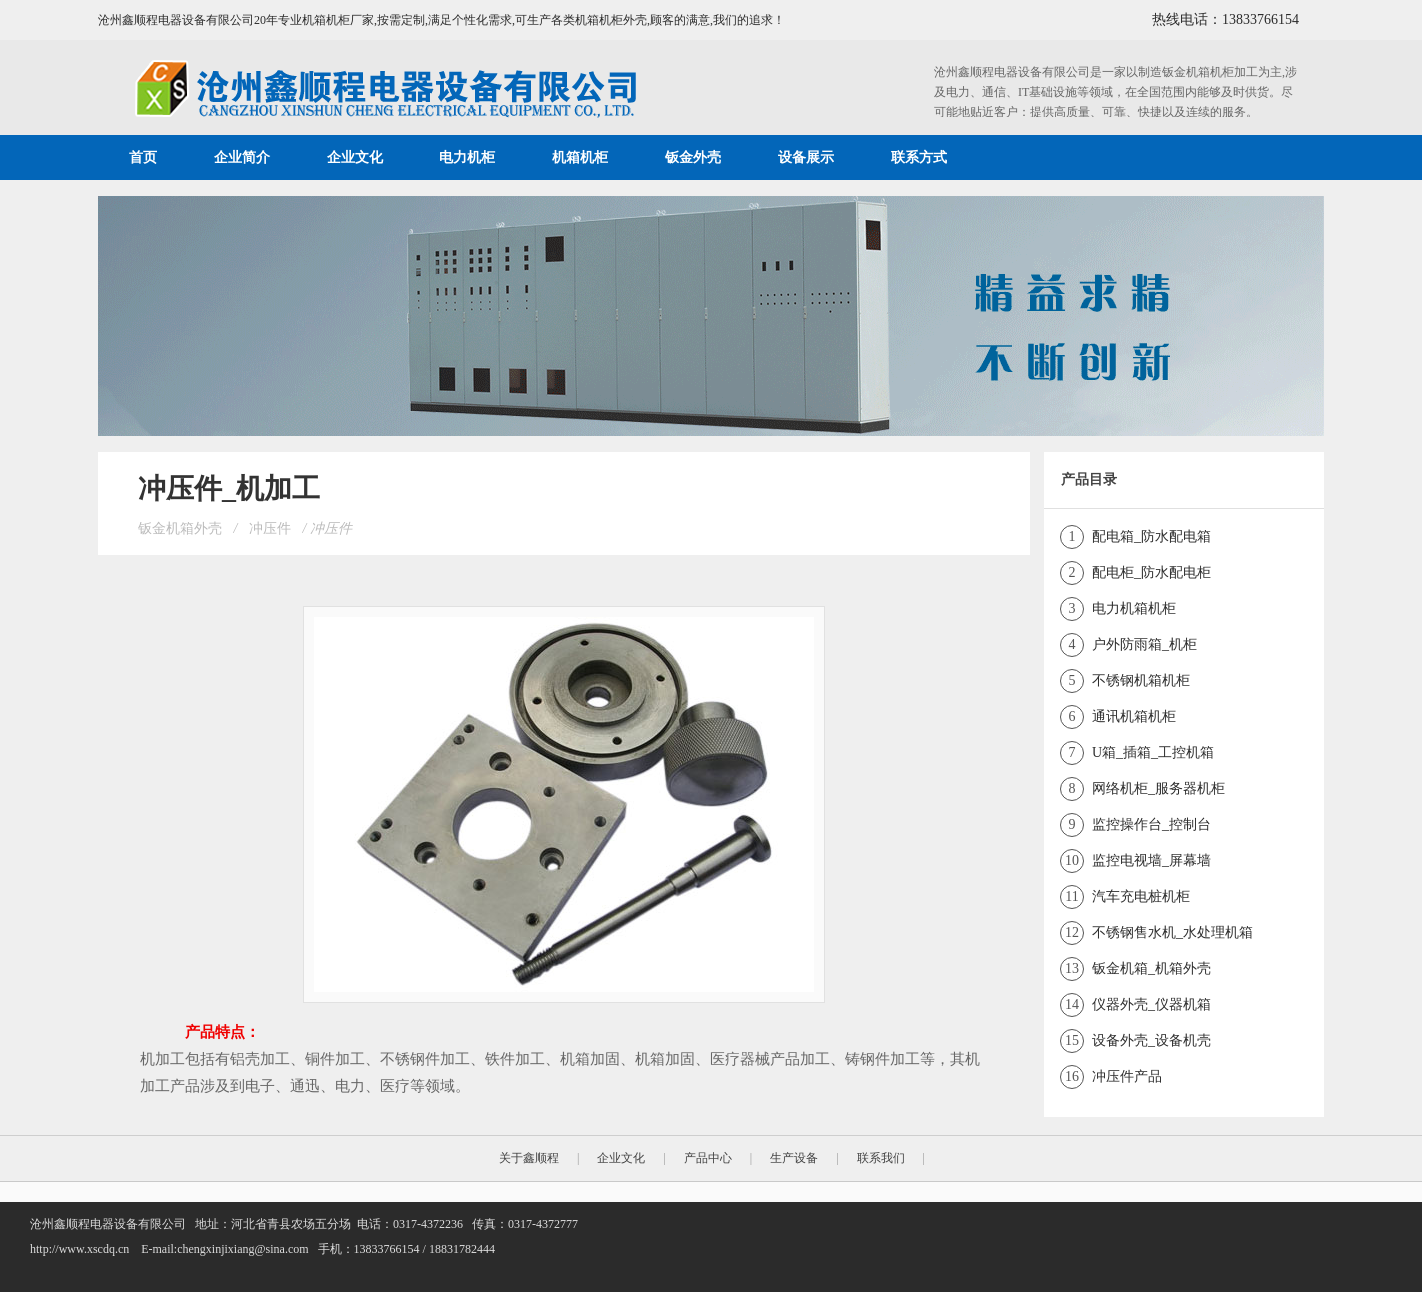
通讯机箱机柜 (1134, 716)
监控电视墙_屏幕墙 (1151, 860)
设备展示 (806, 157)
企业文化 (355, 157)
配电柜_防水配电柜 (1151, 572)
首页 (143, 157)
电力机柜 (467, 157)
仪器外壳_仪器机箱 (1151, 1004)
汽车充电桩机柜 (1141, 896)
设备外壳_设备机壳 (1151, 1040)
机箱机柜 (580, 157)
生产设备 (794, 1158)
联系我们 (881, 1158)
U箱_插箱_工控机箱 (1153, 752)
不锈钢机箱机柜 (1141, 680)
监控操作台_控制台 (1151, 824)
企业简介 (242, 157)
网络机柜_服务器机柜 (1158, 788)
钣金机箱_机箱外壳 (1151, 968)
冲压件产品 (1127, 1076)
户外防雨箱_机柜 (1144, 644)
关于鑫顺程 (529, 1158)
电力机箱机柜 (1134, 608)
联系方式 (919, 157)
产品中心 (708, 1158)
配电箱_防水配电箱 (1151, 536)
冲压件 (270, 528)
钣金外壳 (693, 157)
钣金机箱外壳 (180, 528)
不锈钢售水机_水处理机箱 (1172, 932)
